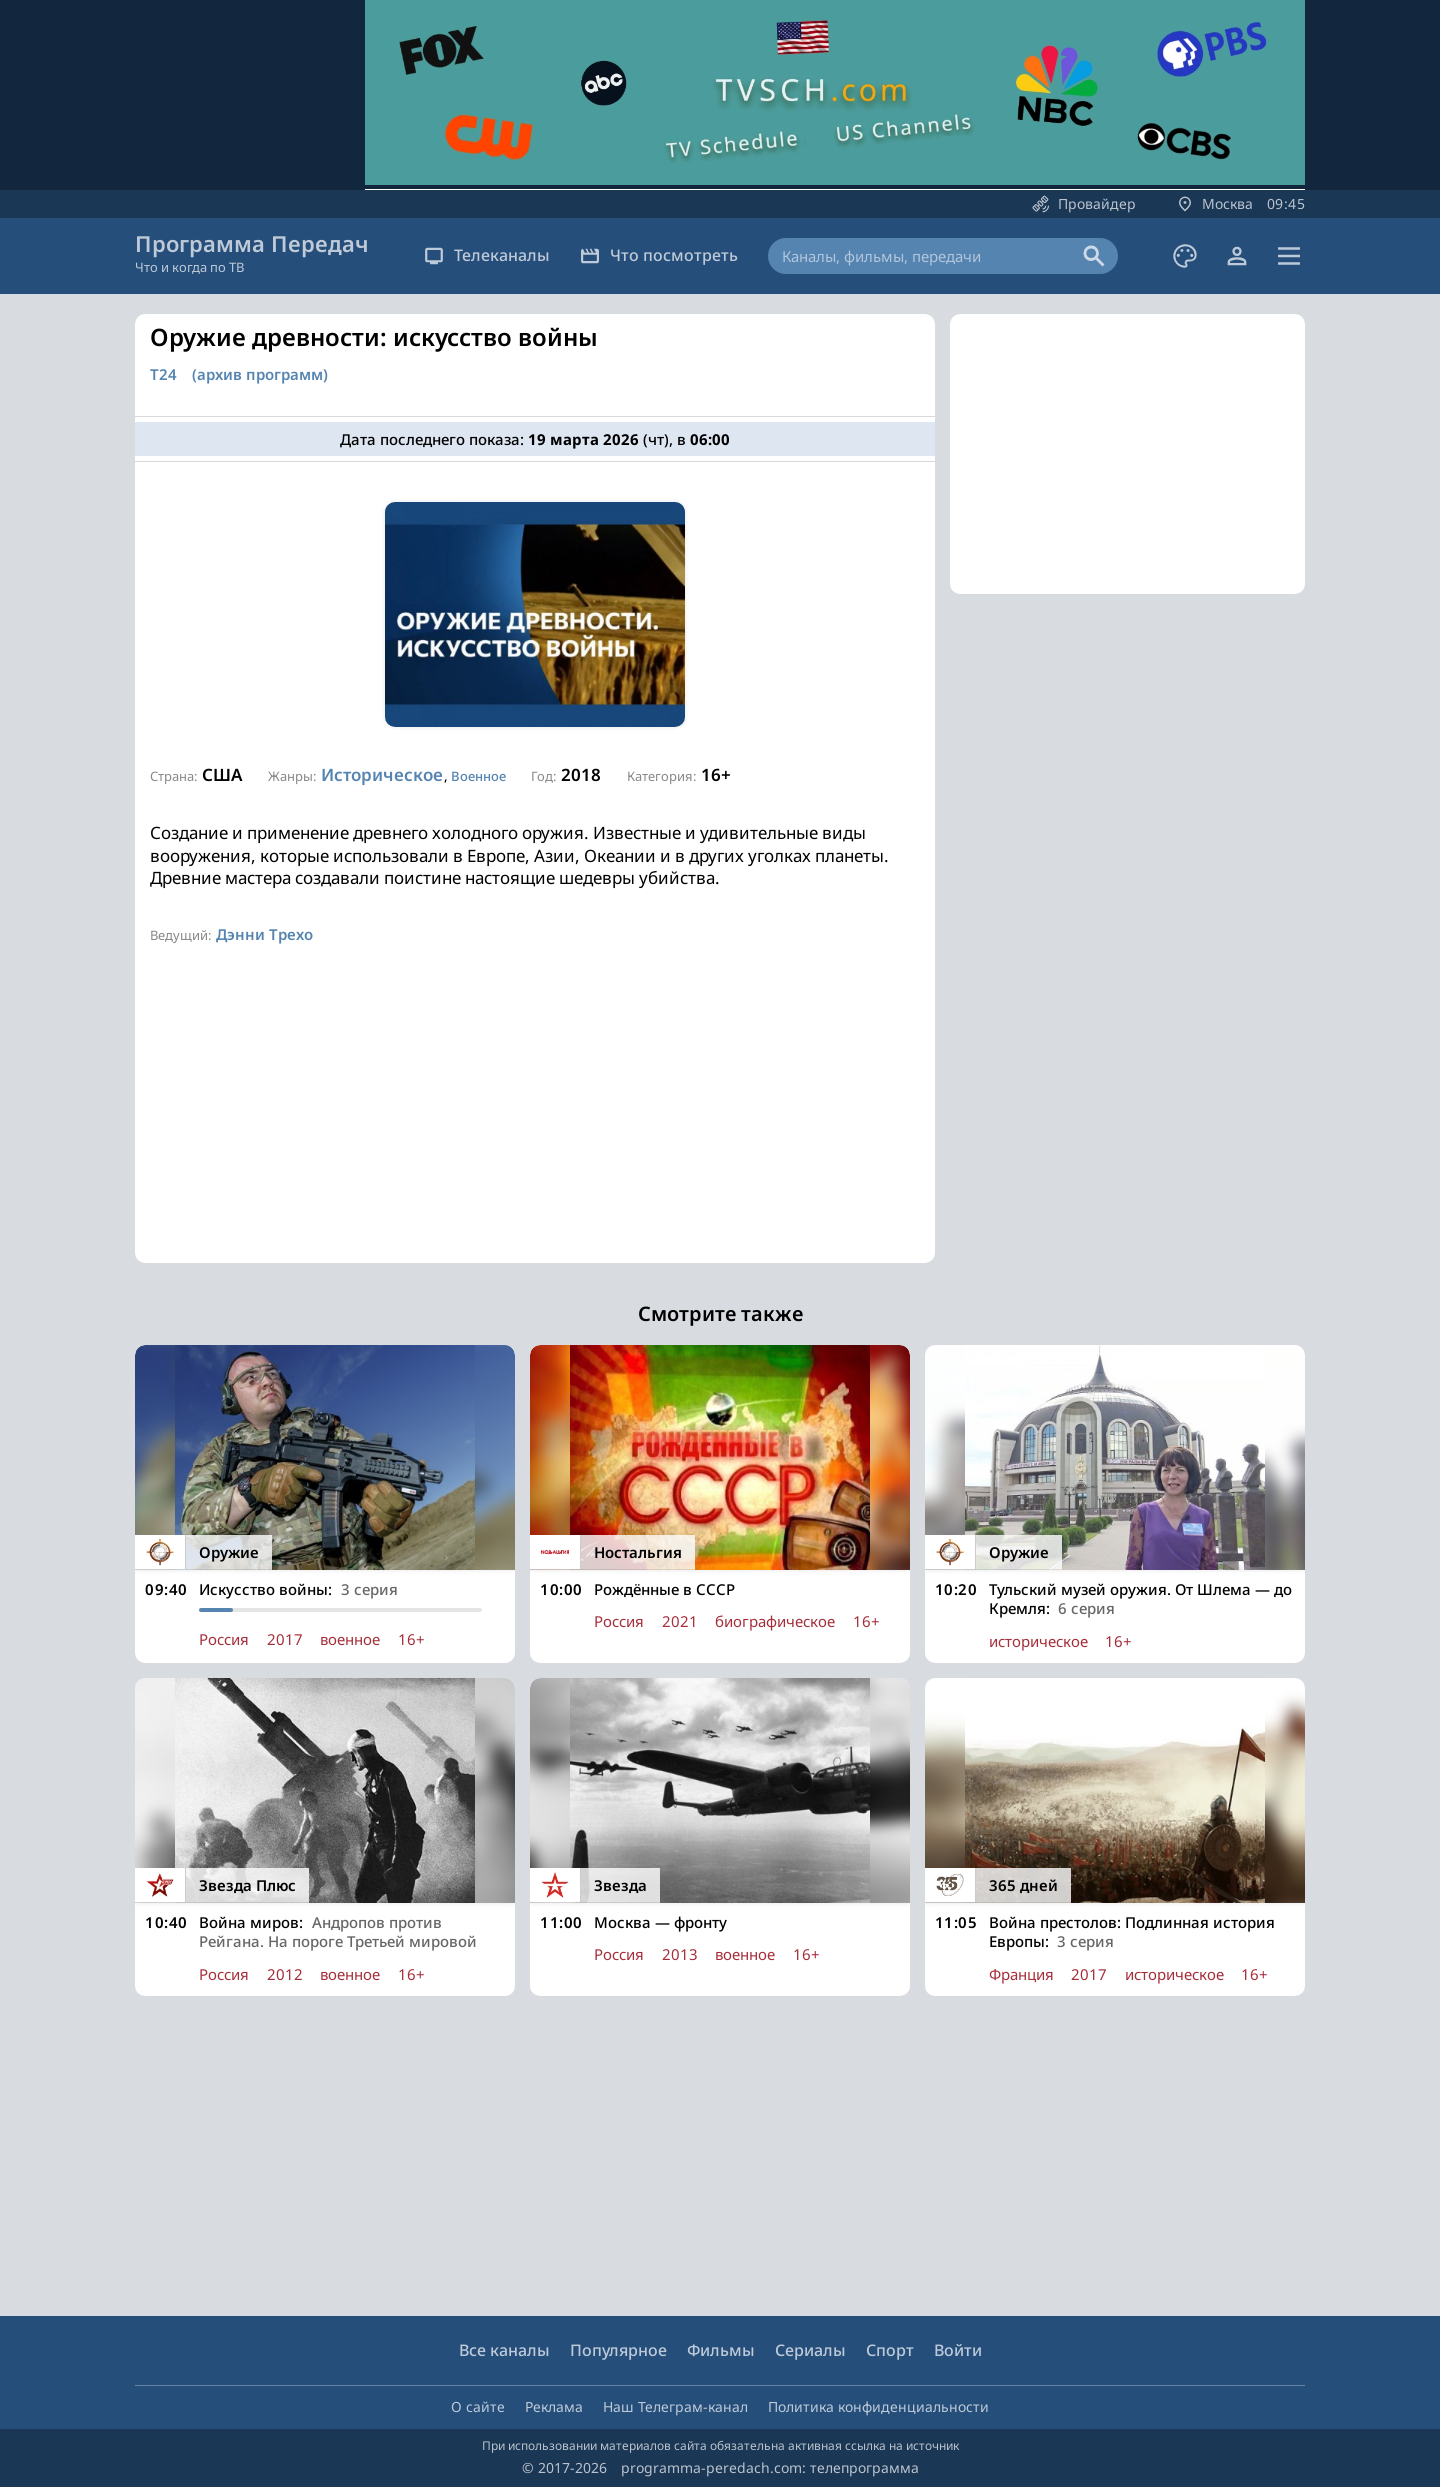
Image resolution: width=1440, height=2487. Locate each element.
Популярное (618, 2350)
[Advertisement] (535, 1123)
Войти (958, 2350)
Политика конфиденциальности (878, 2406)
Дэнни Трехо (264, 934)
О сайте (478, 2406)
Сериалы (810, 2350)
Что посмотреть (659, 255)
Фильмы (721, 2350)
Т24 (163, 374)
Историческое (382, 774)
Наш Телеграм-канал (675, 2406)
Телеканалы (487, 255)
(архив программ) (260, 374)
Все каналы (504, 2350)
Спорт (890, 2350)
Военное (478, 776)
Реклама (554, 2406)
